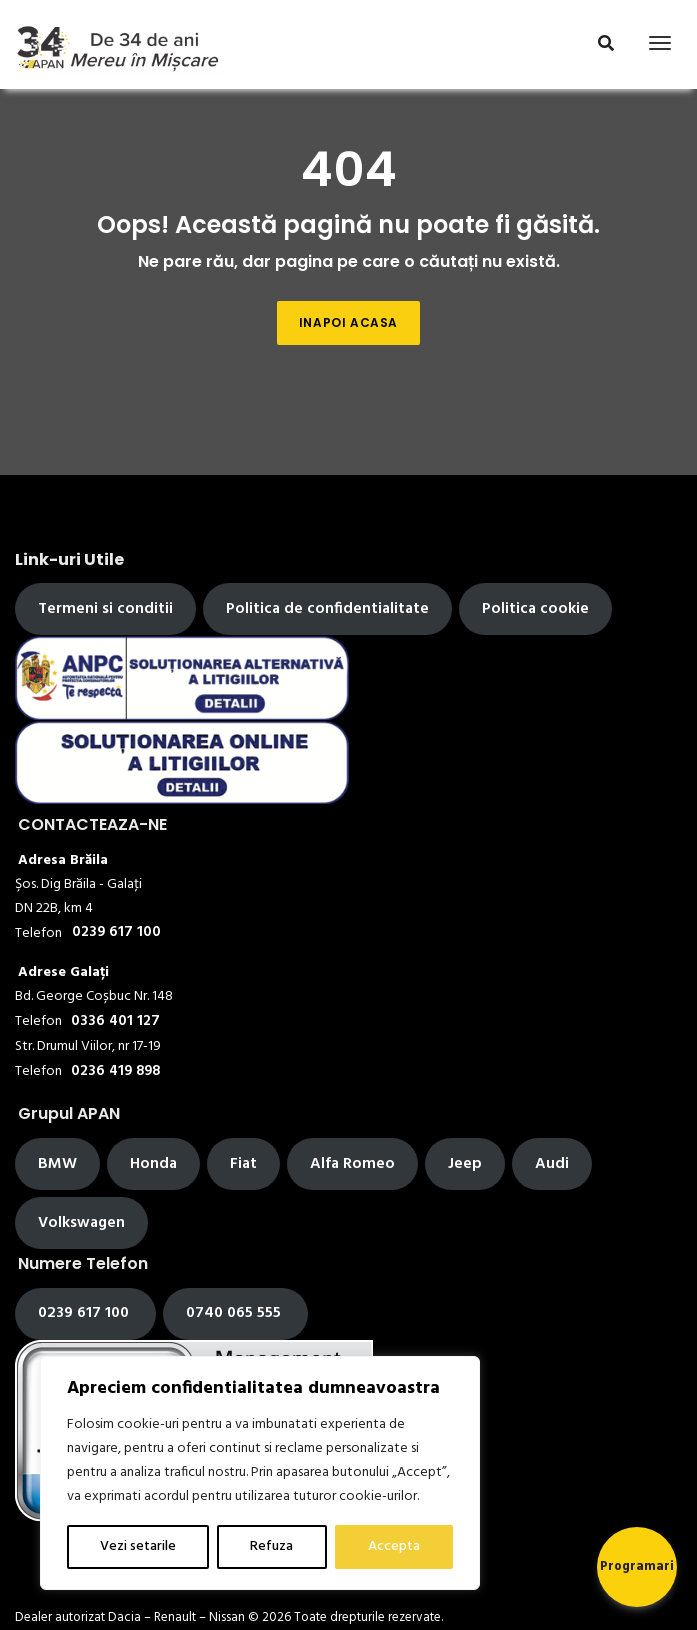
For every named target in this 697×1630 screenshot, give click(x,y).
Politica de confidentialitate (327, 609)
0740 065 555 (235, 1313)
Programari (637, 1566)
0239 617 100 (85, 1313)
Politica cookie (535, 609)
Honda (153, 1164)
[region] (260, 1473)
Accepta (394, 1546)
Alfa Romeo (352, 1164)
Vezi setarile (138, 1546)
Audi (552, 1164)
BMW (57, 1164)
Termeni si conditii (105, 609)
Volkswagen (81, 1223)
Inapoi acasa (348, 322)
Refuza (271, 1546)
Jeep (465, 1164)
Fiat (243, 1164)
